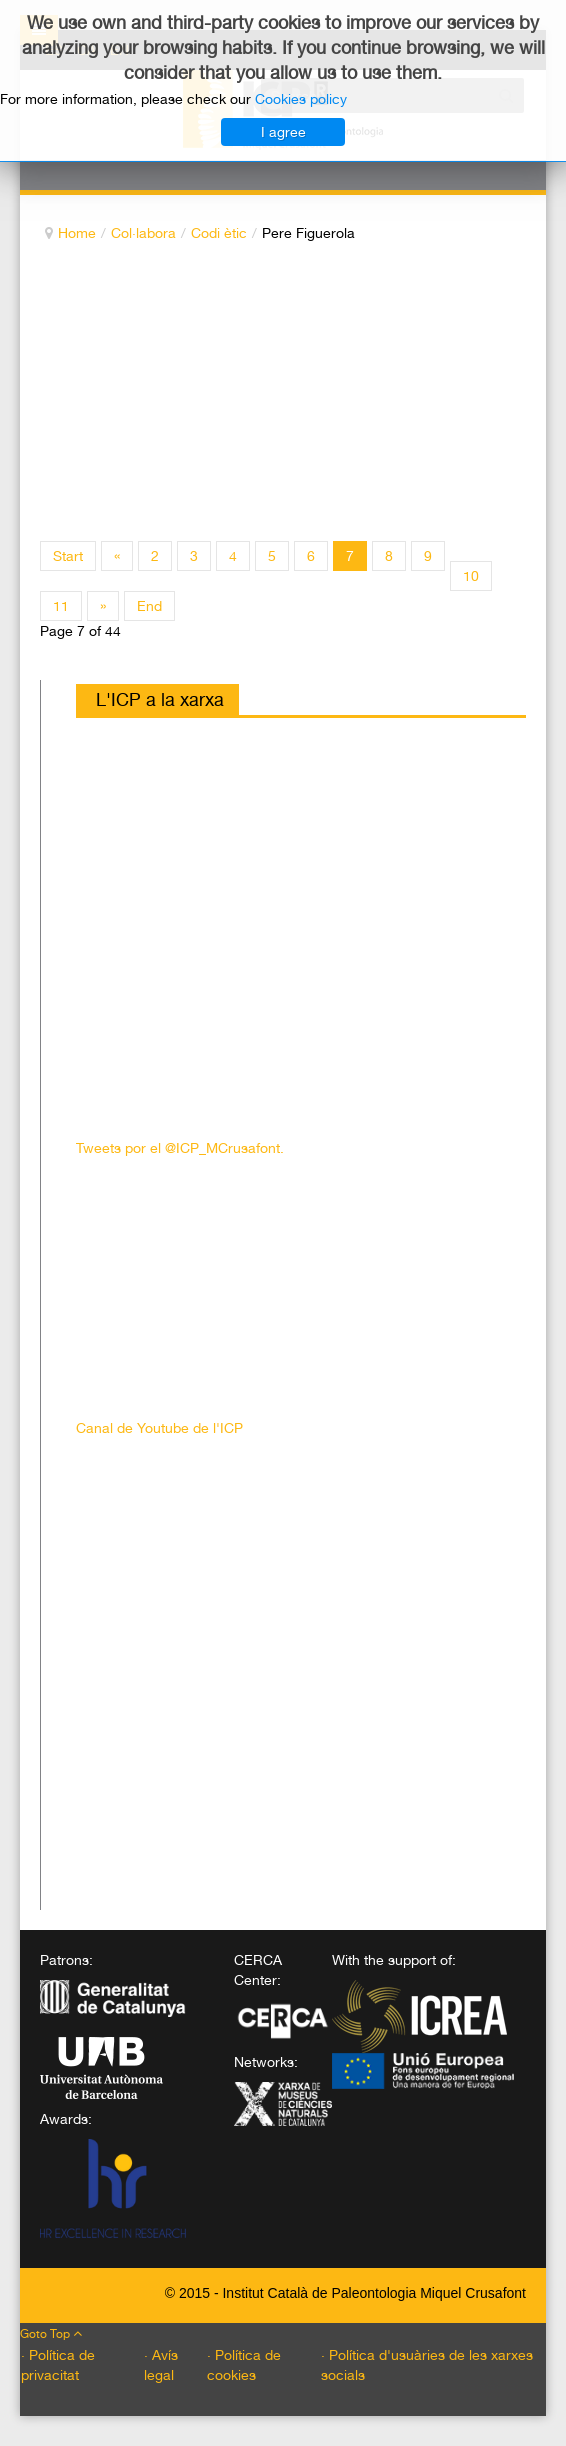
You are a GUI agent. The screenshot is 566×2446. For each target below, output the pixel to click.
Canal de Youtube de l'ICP (159, 1428)
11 (61, 606)
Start (68, 556)
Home (77, 233)
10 (471, 576)
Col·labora (143, 233)
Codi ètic (219, 233)
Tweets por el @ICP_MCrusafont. (180, 1148)
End (149, 606)
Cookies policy (301, 99)
